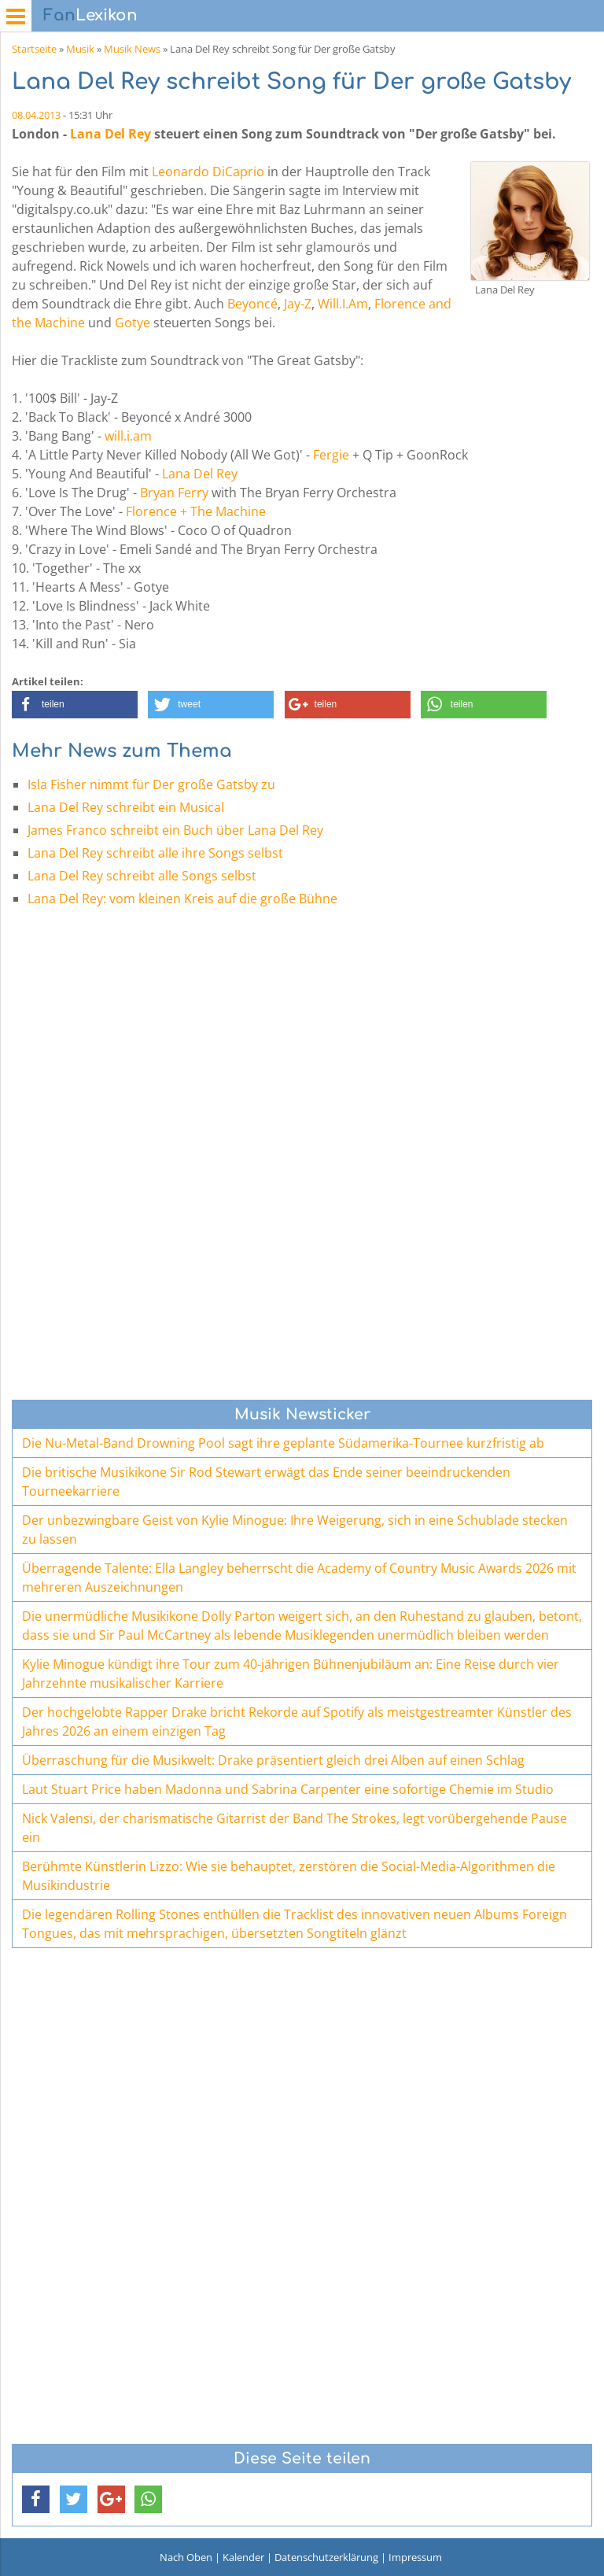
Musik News (132, 49)
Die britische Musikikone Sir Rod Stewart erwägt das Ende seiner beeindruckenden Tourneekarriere (266, 1481)
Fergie (331, 454)
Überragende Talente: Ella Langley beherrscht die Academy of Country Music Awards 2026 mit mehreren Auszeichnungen (299, 1577)
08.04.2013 (36, 115)
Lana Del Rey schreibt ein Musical (126, 807)
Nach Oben (186, 2557)
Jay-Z (297, 303)
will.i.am (128, 436)
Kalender (243, 2557)
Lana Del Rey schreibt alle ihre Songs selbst (155, 853)
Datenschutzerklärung (326, 2557)
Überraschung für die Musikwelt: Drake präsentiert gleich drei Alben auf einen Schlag (273, 1760)
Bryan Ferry (174, 492)
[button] (75, 704)
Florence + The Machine (196, 511)
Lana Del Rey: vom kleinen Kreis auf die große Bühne (182, 898)
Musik (80, 49)
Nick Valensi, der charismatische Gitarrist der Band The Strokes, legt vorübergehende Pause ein (294, 1828)
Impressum (415, 2557)
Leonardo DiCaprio (208, 171)
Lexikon (90, 15)
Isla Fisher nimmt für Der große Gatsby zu (151, 784)
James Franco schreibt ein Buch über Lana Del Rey (175, 830)
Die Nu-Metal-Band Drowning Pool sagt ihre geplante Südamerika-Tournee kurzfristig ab (283, 1443)
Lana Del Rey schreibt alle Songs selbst (142, 875)
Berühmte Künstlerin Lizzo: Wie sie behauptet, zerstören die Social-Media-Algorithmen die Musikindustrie (288, 1876)
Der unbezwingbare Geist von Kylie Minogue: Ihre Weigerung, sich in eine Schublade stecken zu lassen (295, 1529)
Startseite (34, 49)
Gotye (132, 322)
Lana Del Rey (110, 133)
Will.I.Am (343, 303)
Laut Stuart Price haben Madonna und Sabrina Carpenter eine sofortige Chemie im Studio (288, 1789)
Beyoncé (252, 303)
